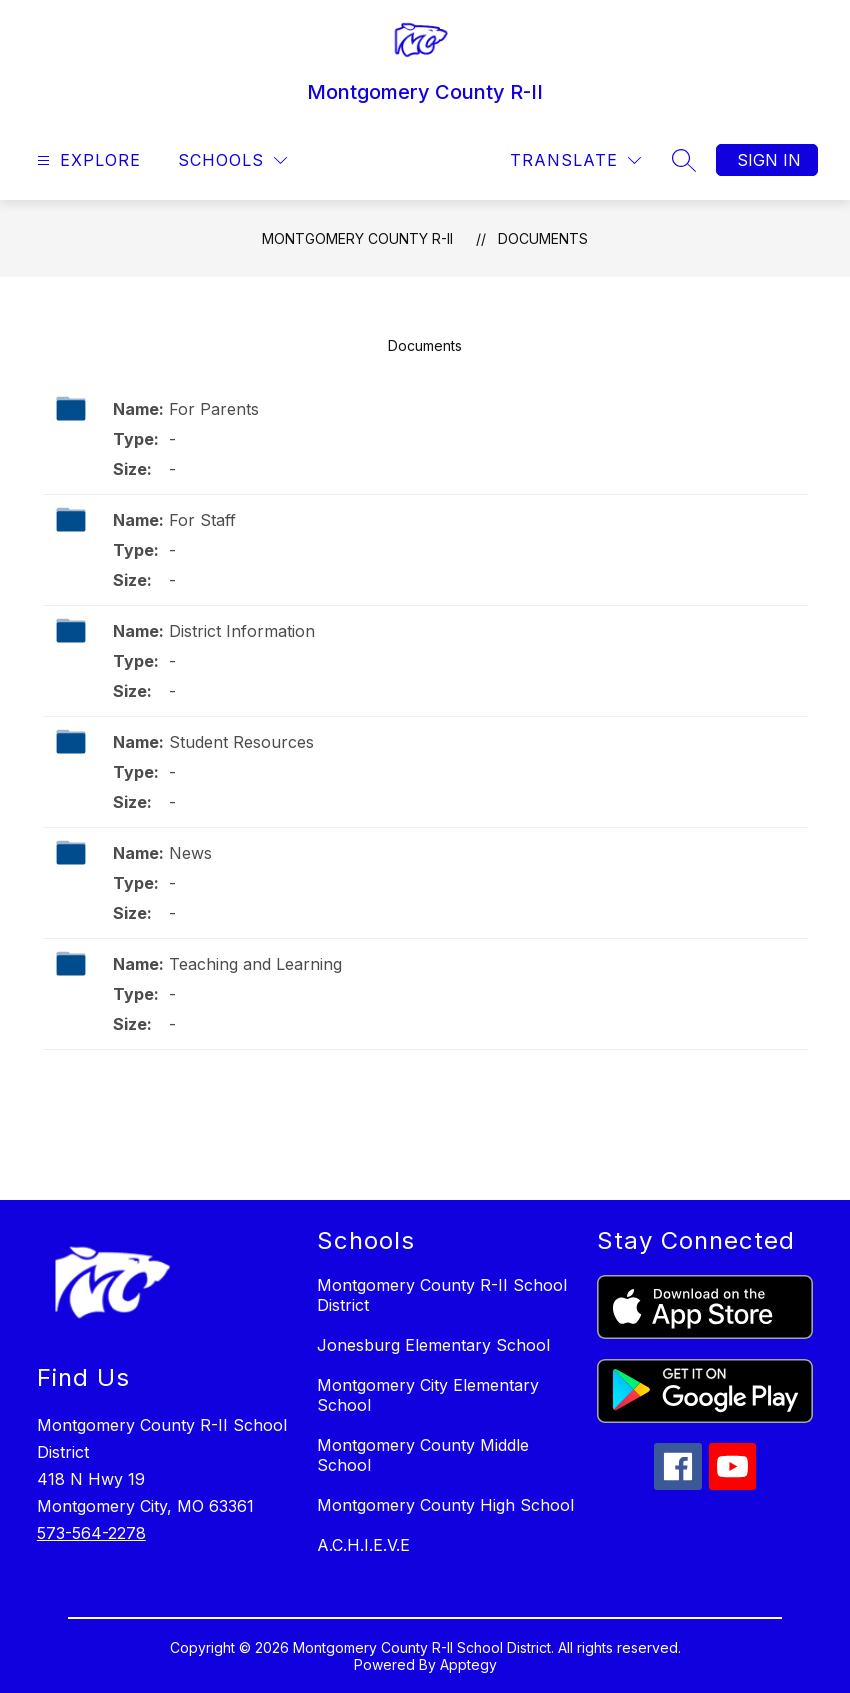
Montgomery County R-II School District (442, 1295)
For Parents (214, 409)
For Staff (202, 520)
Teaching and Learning (255, 964)
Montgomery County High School (445, 1505)
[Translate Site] (575, 160)
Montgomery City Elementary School (428, 1395)
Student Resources (241, 742)
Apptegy (468, 1664)
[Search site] (684, 160)
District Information (242, 631)
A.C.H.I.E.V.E (363, 1545)
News (190, 853)
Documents (543, 238)
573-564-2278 (91, 1533)
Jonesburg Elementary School (433, 1345)
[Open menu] (86, 160)
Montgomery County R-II (357, 238)
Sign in (769, 160)
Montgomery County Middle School (423, 1455)
